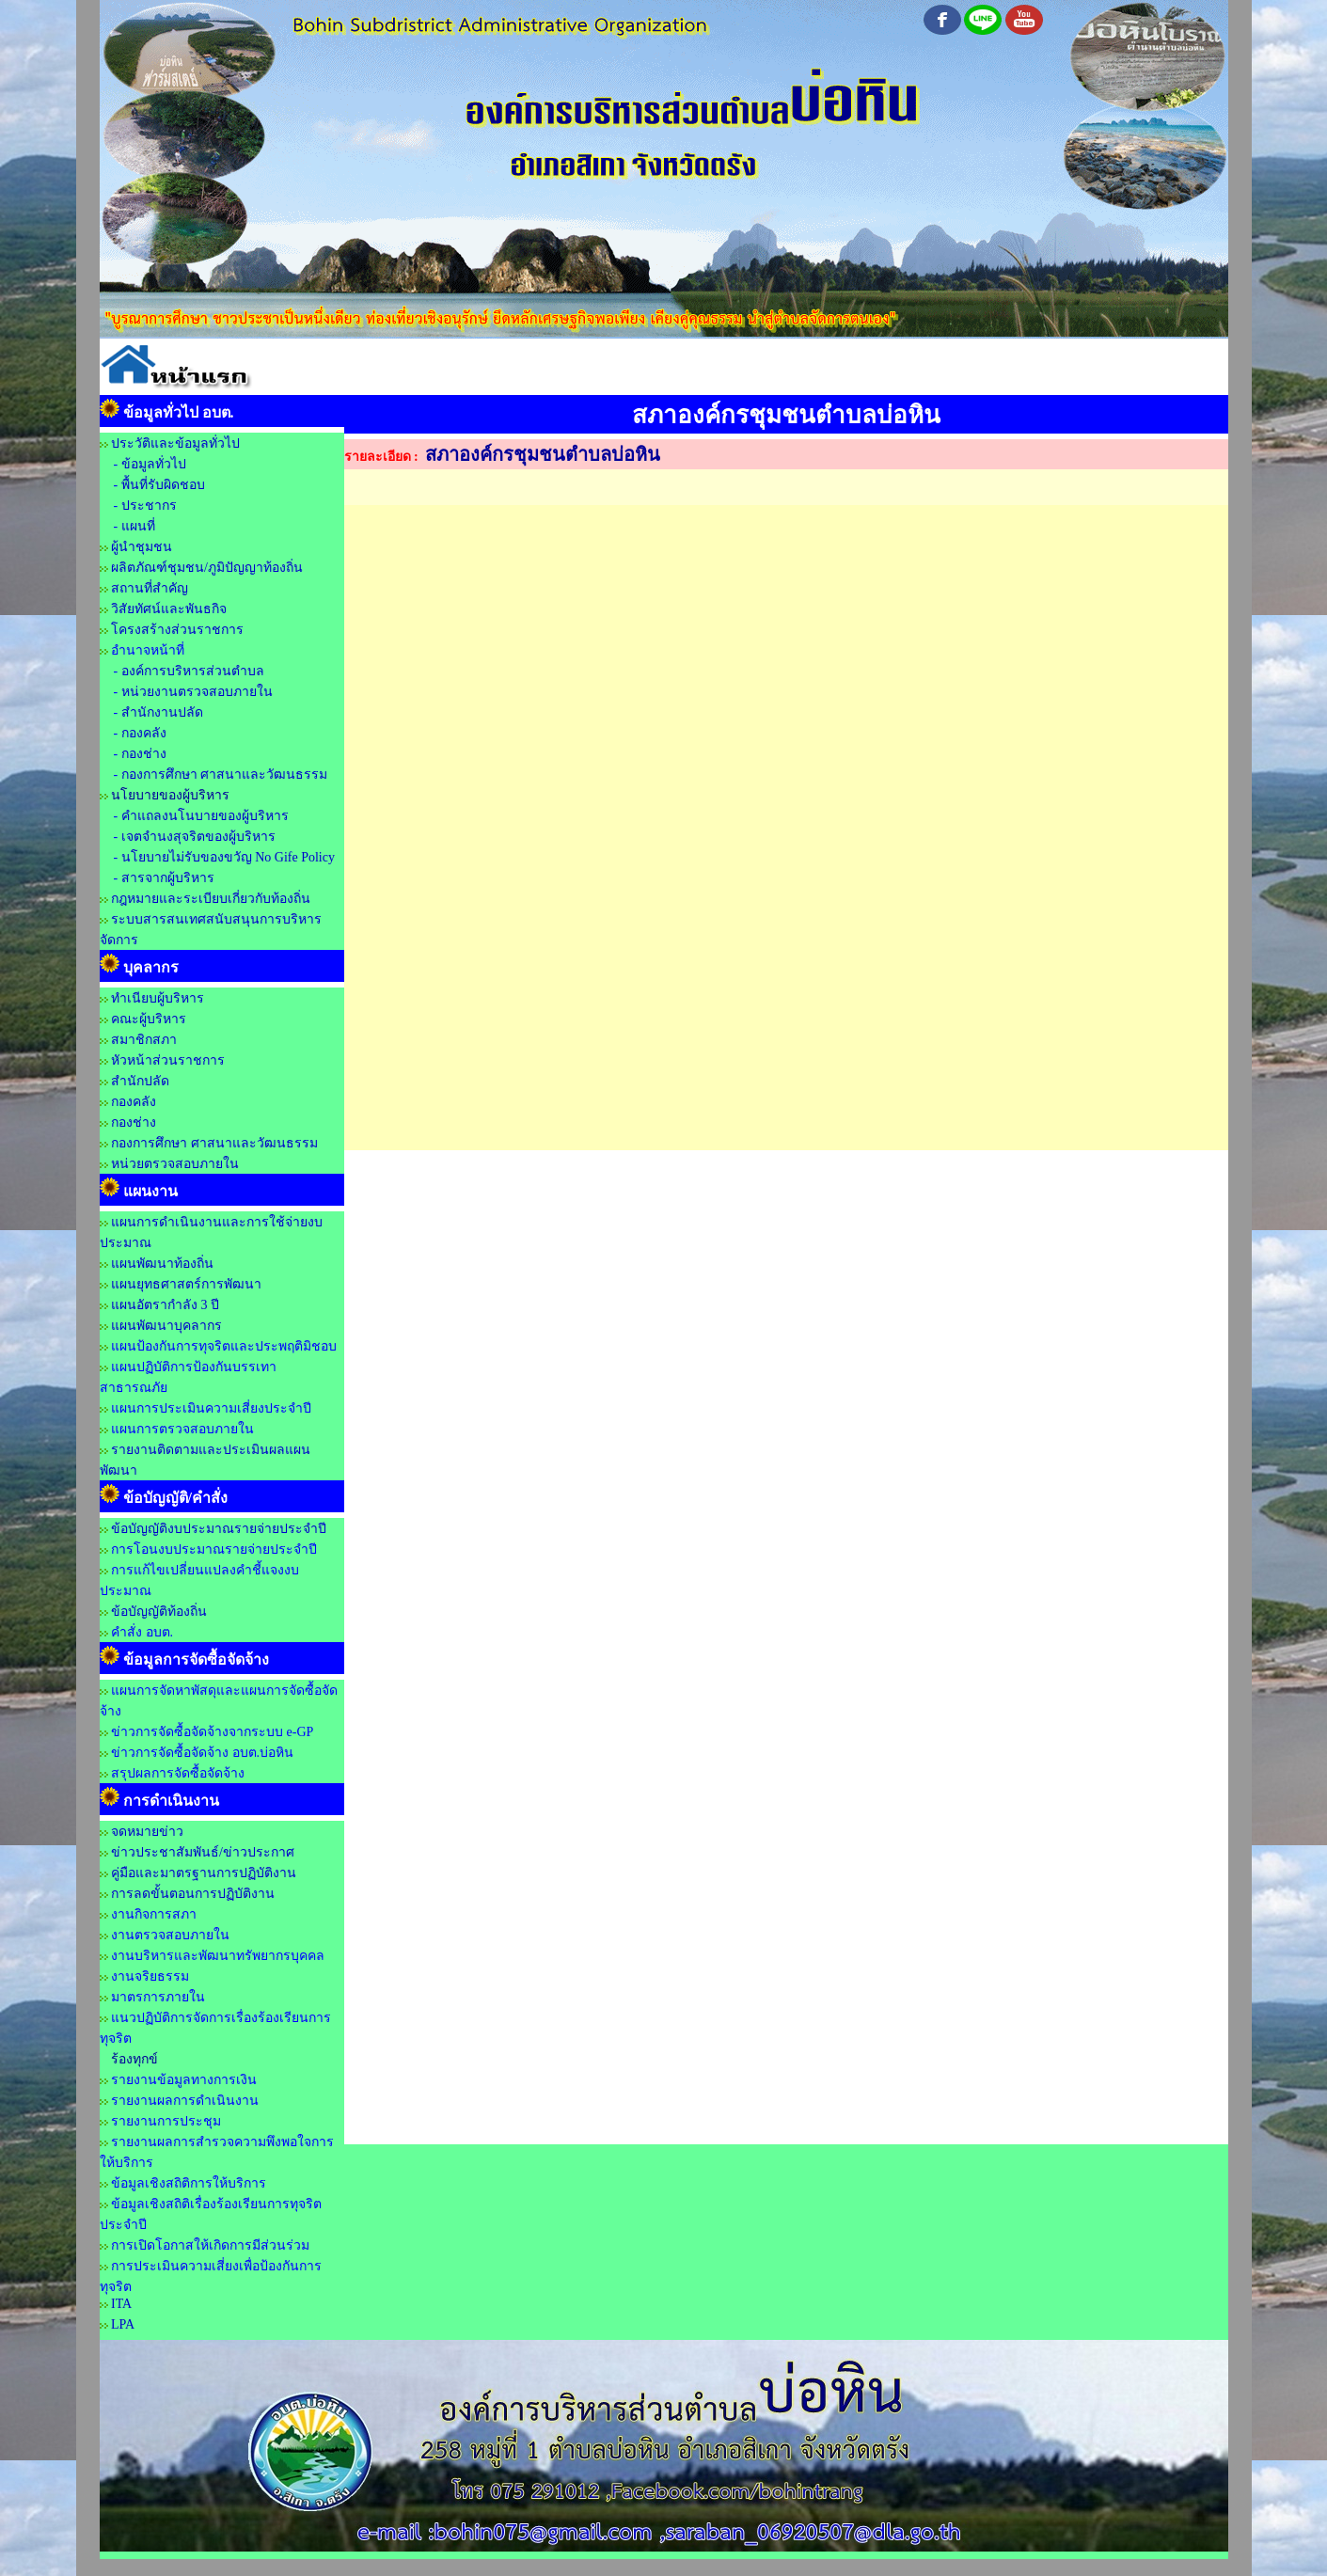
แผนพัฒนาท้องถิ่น (162, 1263)
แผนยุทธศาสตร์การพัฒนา (186, 1284)
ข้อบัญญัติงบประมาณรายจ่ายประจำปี (218, 1529)
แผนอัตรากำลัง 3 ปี (165, 1305)
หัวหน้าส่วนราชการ (168, 1060)
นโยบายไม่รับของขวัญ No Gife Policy (226, 857)
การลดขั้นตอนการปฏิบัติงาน (193, 1894)
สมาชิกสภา (144, 1040)
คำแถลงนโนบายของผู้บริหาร (205, 816)
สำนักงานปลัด (162, 712)
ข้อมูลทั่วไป (153, 464)
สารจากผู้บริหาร (167, 878)
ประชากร (149, 505)
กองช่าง (143, 754)
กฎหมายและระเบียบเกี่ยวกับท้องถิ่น (210, 899)
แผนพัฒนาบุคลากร (166, 1326)
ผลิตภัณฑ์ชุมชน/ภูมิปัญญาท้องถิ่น (207, 568)
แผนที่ (138, 526)
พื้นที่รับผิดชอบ (163, 485)
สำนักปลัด (140, 1081)
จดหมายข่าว (147, 1832)
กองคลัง (143, 733)
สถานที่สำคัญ (149, 588)
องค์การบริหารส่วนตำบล (192, 671)
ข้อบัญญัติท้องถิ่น (159, 1611)
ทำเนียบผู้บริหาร (157, 998)
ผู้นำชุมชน (141, 547)
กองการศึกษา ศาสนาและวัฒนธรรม (224, 774)
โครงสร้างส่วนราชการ (177, 630)
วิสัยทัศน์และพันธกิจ (169, 609)
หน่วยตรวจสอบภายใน (175, 1164)
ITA (121, 2304)
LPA (122, 2324)
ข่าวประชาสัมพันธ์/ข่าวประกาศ (202, 1852)
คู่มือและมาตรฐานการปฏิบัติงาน (203, 1873)
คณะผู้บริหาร (148, 1019)
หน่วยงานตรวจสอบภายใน (197, 692)
